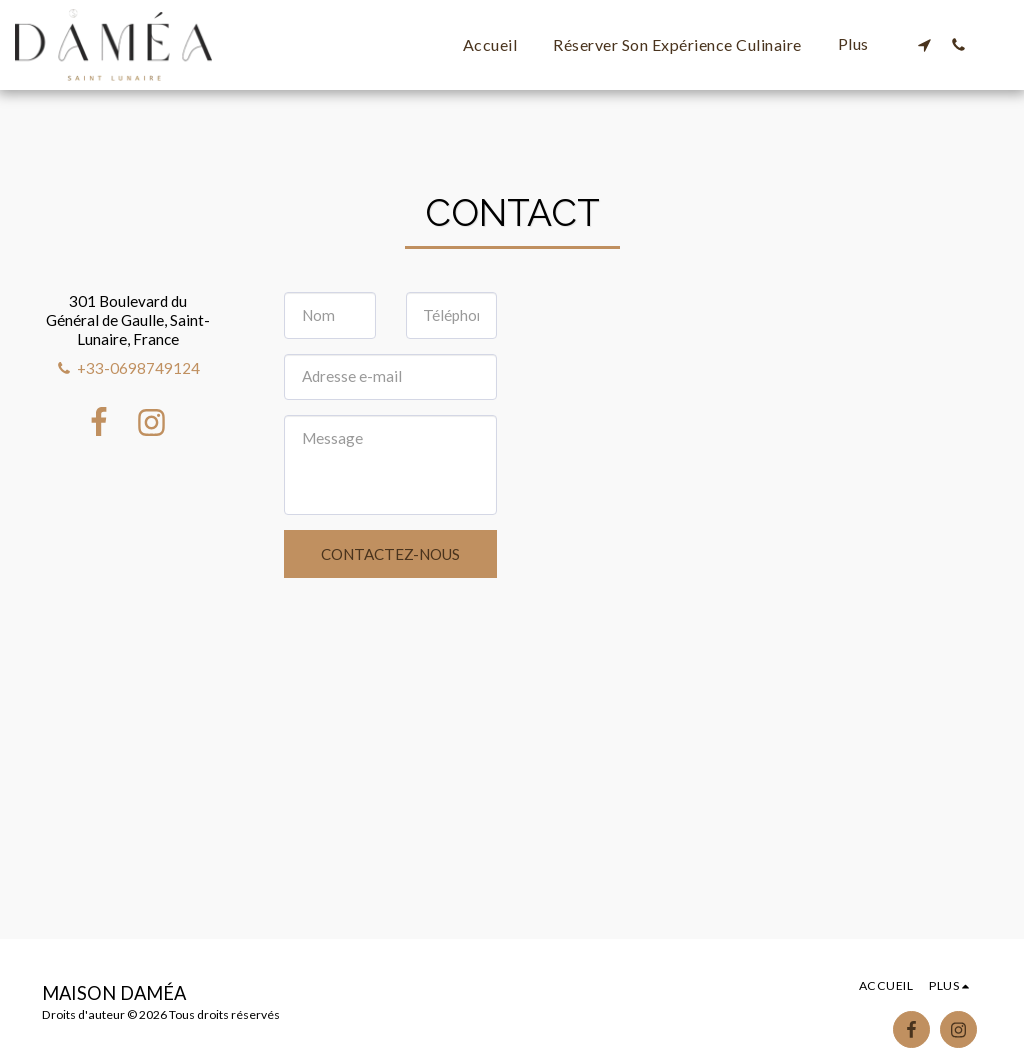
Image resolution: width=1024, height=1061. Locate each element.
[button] (924, 44)
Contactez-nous (390, 554)
